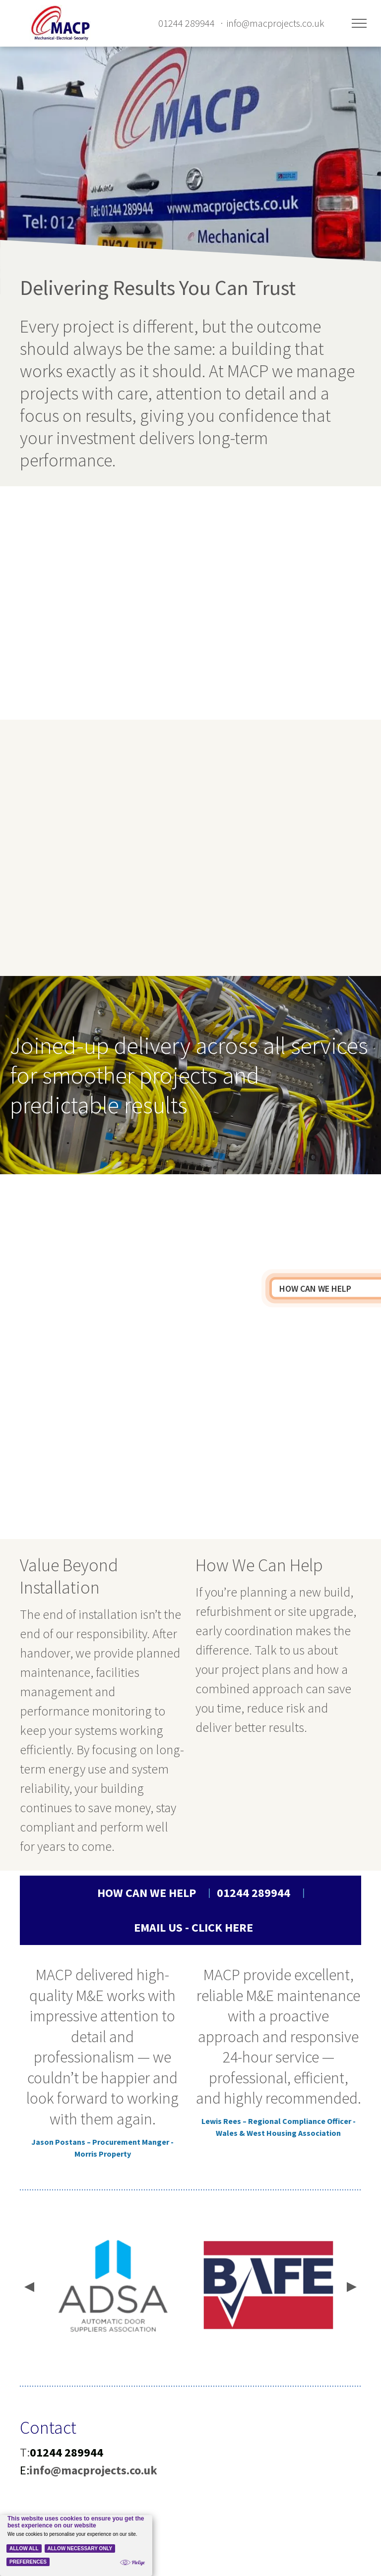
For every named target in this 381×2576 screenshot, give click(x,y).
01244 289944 (186, 23)
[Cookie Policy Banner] (76, 2545)
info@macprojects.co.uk (275, 23)
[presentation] (28, 2288)
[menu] (359, 23)
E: (24, 2470)
